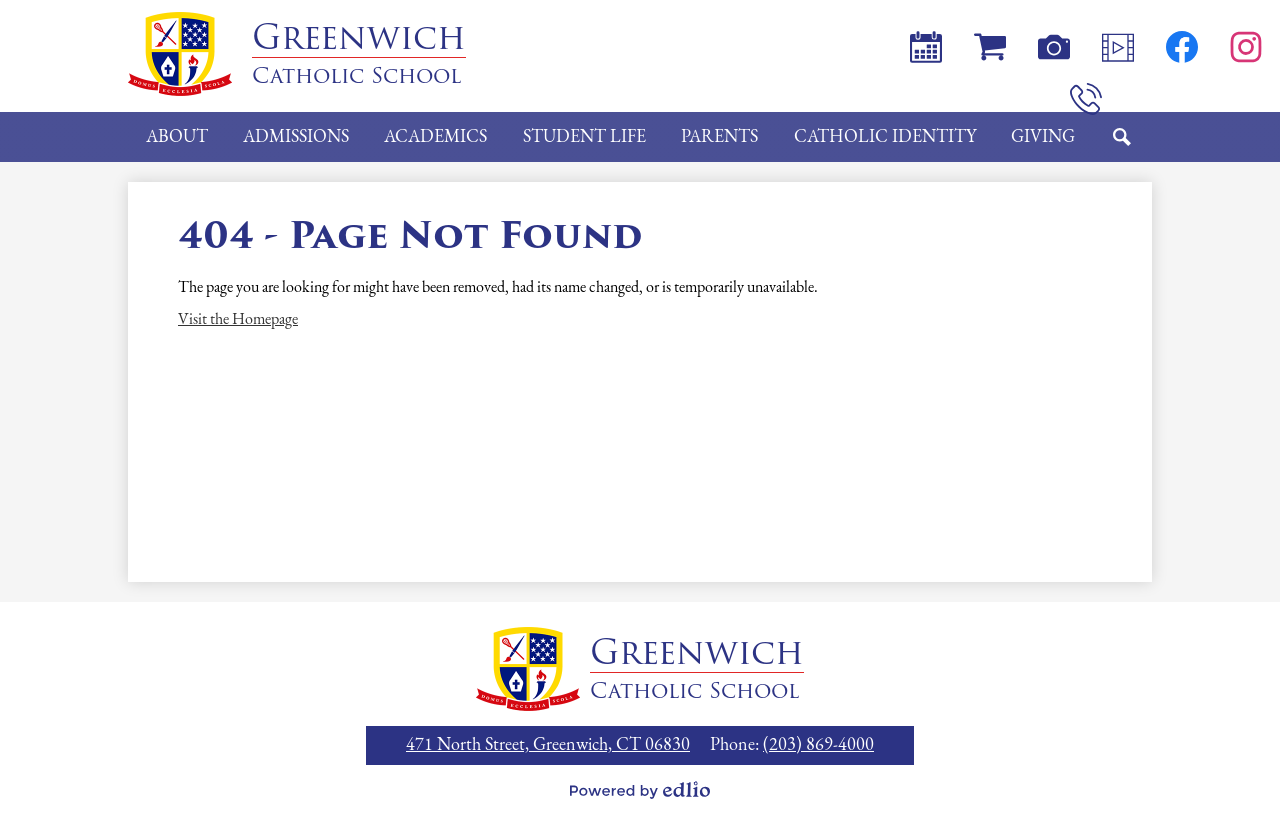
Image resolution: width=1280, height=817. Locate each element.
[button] (177, 137)
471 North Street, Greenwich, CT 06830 (548, 745)
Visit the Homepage (238, 320)
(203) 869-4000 (818, 745)
